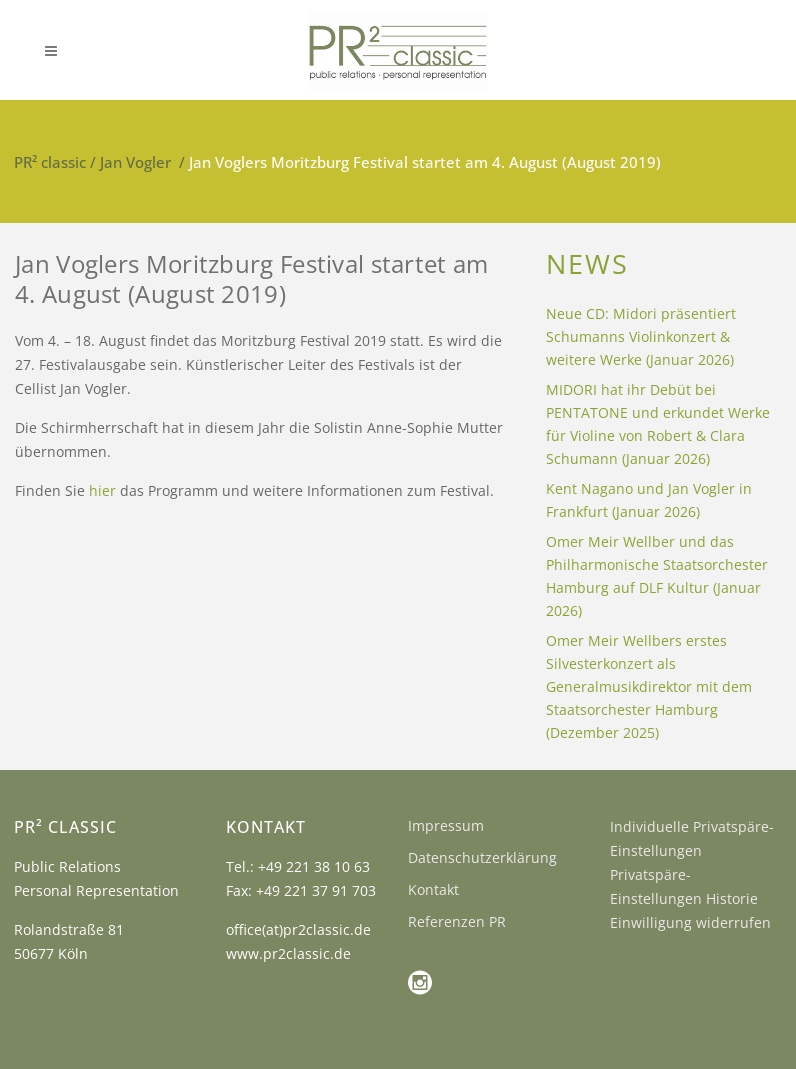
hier (102, 490)
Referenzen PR (457, 921)
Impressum (446, 825)
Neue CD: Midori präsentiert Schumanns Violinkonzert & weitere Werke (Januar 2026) (641, 336)
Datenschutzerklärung (482, 857)
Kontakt (433, 889)
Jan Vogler (135, 162)
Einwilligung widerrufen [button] (690, 922)
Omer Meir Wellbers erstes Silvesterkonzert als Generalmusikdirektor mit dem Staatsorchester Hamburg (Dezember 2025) (649, 686)
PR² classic (50, 162)
